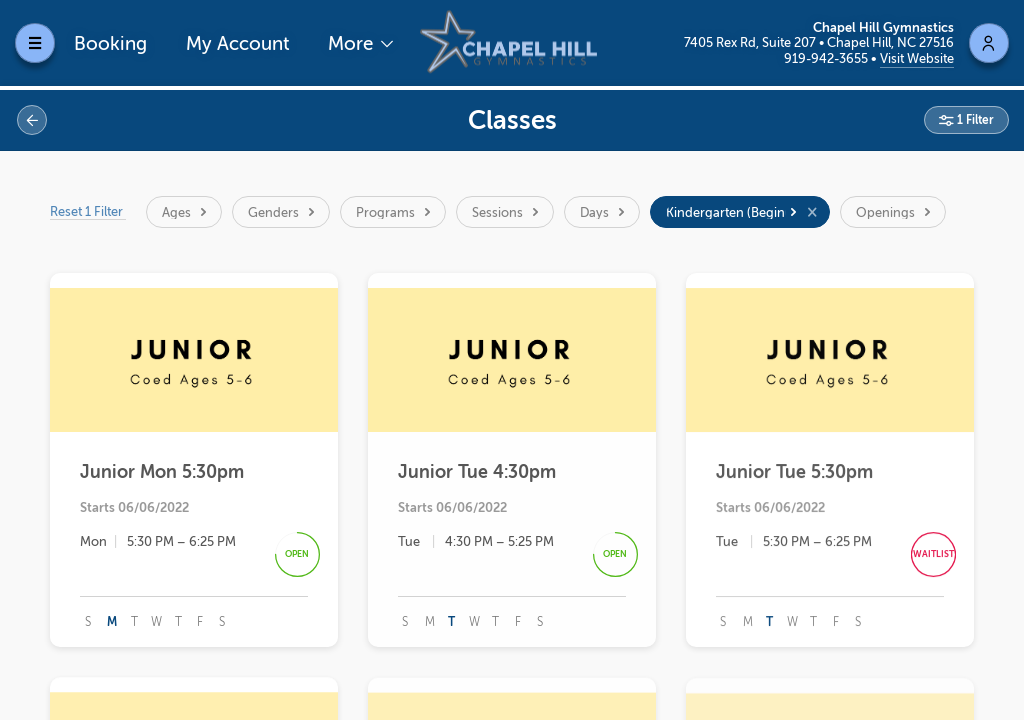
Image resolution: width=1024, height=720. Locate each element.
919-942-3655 (827, 58)
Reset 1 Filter (89, 211)
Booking (110, 43)
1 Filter (974, 120)
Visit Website (917, 58)
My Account (238, 43)
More (353, 43)
